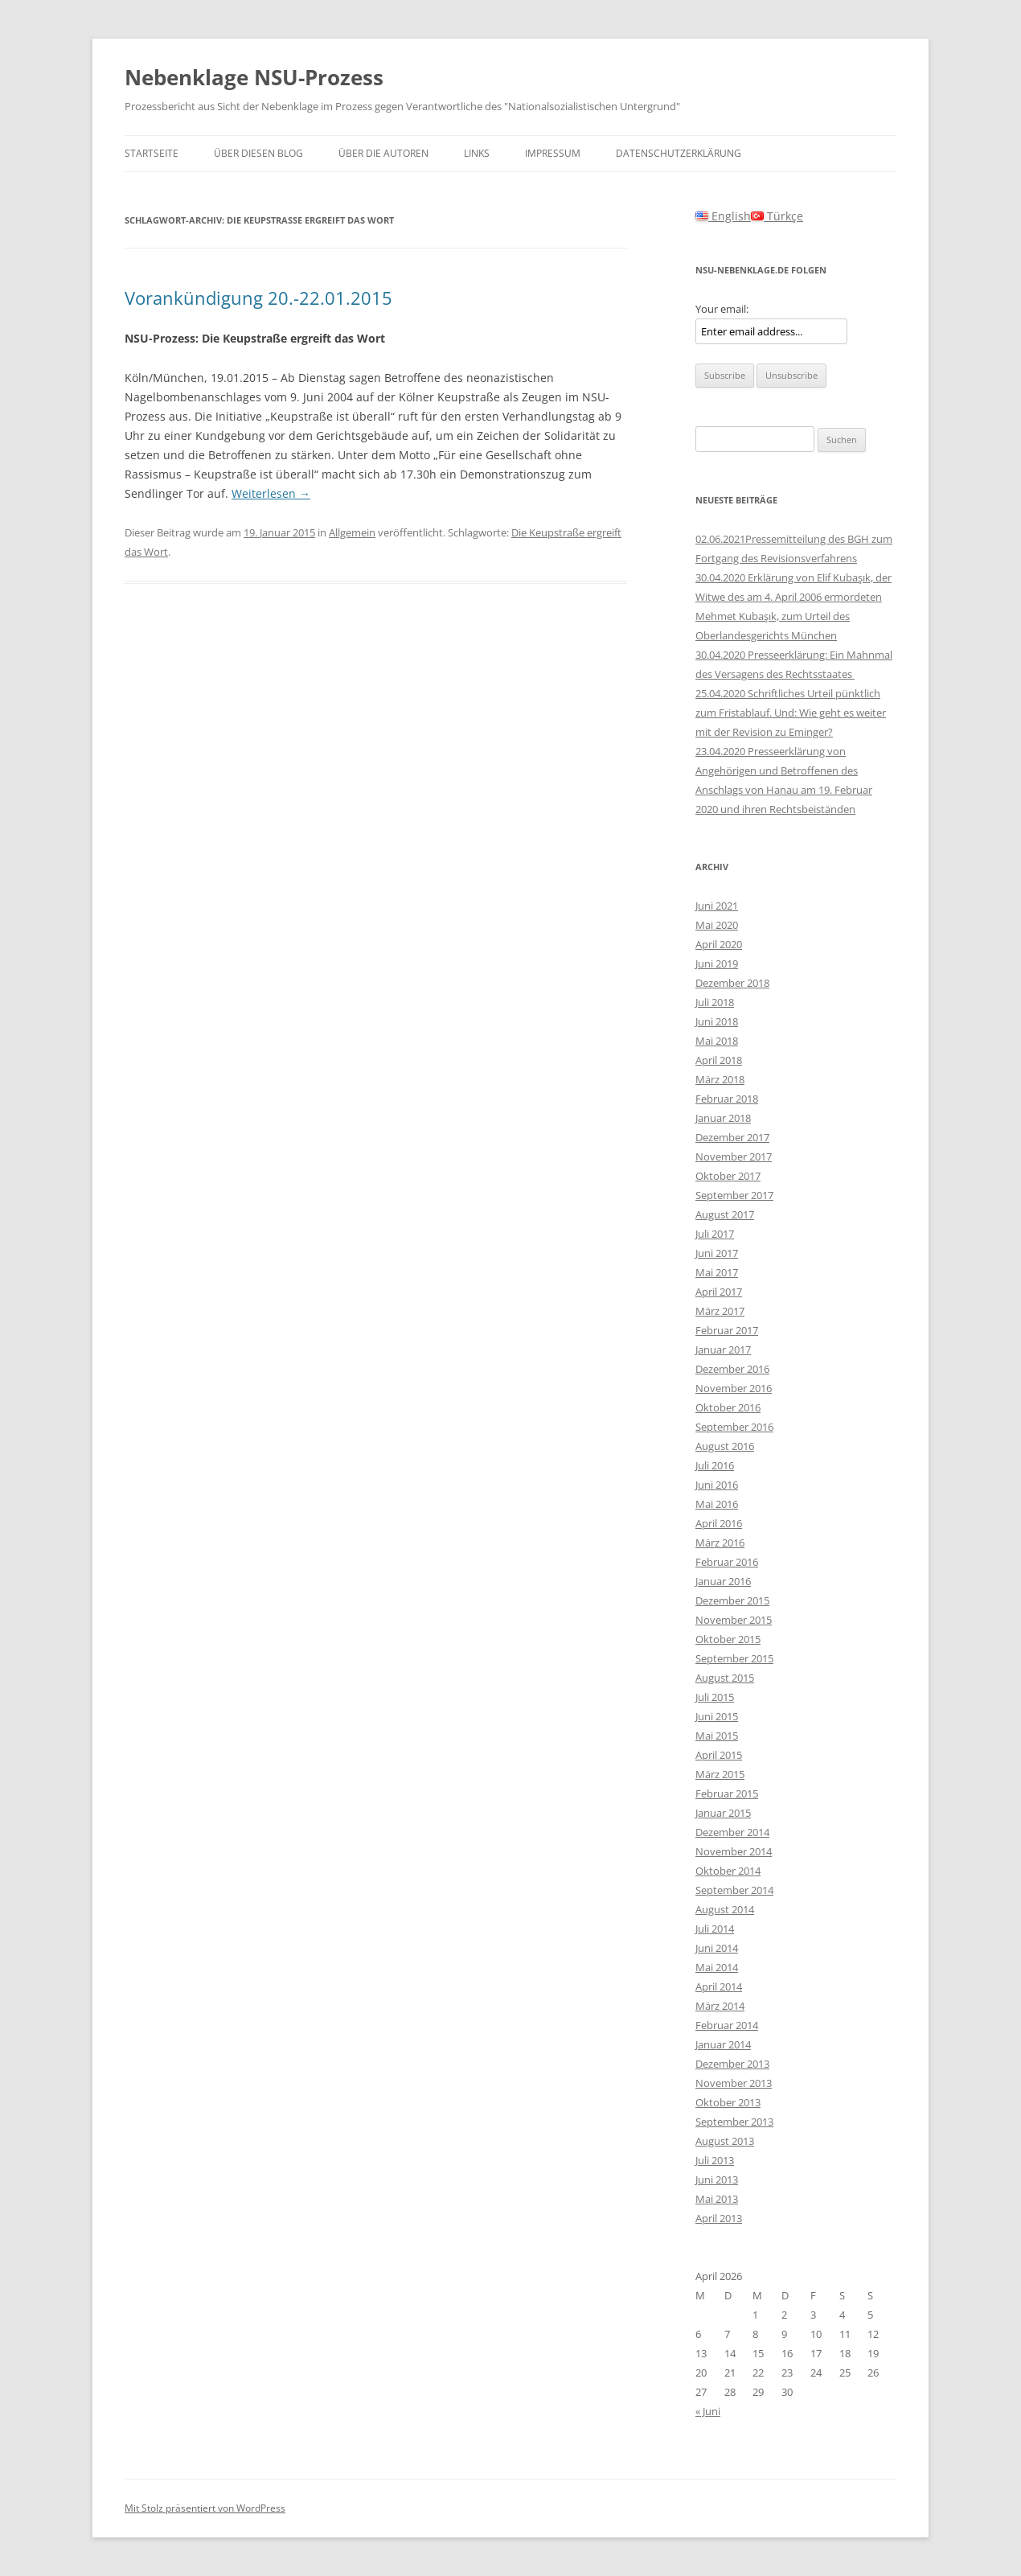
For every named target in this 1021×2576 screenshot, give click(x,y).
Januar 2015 (723, 1813)
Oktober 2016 (728, 1407)
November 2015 (733, 1620)
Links (477, 153)
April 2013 (718, 2218)
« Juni (707, 2411)
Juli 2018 (714, 1002)
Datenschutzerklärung (678, 153)
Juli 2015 (714, 1697)
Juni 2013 (716, 2179)
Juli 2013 (714, 2160)
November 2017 (733, 1156)
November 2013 (733, 2083)
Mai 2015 (716, 1735)
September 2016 (734, 1426)
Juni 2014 (716, 1948)
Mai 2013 (716, 2199)
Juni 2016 (716, 1484)
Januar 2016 (723, 1581)
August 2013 (724, 2141)
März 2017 (719, 1311)
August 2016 (724, 1446)
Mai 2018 (716, 1040)
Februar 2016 (726, 1562)
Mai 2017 (716, 1272)
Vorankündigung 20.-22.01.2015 (258, 298)
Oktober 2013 (728, 2102)
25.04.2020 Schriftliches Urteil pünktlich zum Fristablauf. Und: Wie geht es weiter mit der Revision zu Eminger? (790, 712)
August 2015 (724, 1677)
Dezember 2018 (732, 983)
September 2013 (734, 2121)
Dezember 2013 (732, 2063)
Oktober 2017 (728, 1176)
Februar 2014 (726, 2025)
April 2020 (718, 944)
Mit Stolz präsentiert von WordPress (205, 2508)
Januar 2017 (723, 1349)
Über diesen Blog (258, 153)
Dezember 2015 (732, 1600)
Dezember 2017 (732, 1137)
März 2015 (719, 1774)
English (723, 216)
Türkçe (777, 216)
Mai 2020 (716, 925)
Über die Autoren (383, 153)
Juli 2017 (714, 1233)
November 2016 (733, 1388)
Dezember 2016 (732, 1369)
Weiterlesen (271, 493)
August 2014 (724, 1909)
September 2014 (734, 1890)
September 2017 (734, 1195)
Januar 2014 (723, 2044)
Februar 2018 (726, 1098)
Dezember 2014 (732, 1832)
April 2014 (718, 1986)
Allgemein (352, 532)
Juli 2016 (714, 1465)
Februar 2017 (726, 1330)
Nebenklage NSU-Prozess (254, 77)
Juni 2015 (716, 1716)
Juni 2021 (716, 905)
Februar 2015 (726, 1793)
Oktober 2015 (728, 1639)
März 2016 (719, 1542)
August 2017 (724, 1214)
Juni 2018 (716, 1021)
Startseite (151, 153)
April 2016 (718, 1523)
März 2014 (719, 2006)
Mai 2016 (716, 1504)
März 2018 (719, 1079)
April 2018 (718, 1060)
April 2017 (718, 1291)
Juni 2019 (716, 963)
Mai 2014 (716, 1967)
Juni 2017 (716, 1253)
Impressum (552, 153)
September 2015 (734, 1658)
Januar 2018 (723, 1118)
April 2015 (718, 1755)
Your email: (721, 309)
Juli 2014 (714, 1928)
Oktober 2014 (728, 1870)
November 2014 (733, 1851)
